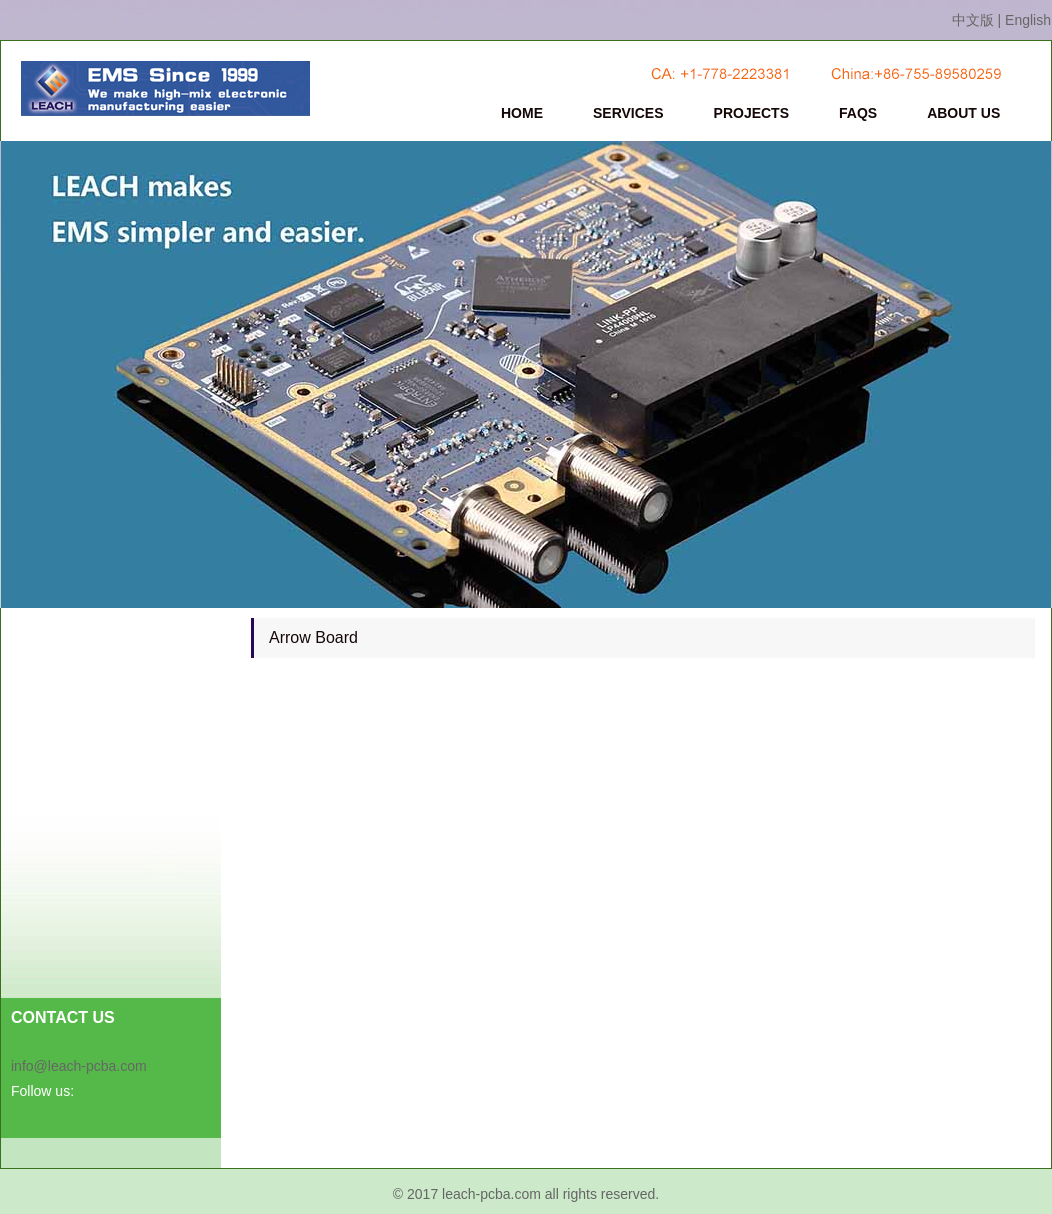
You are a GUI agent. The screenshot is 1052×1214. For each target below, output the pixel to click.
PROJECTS (751, 113)
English (1028, 20)
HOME (522, 113)
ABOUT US (963, 113)
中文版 (973, 20)
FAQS (858, 113)
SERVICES (628, 113)
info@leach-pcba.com (79, 1066)
